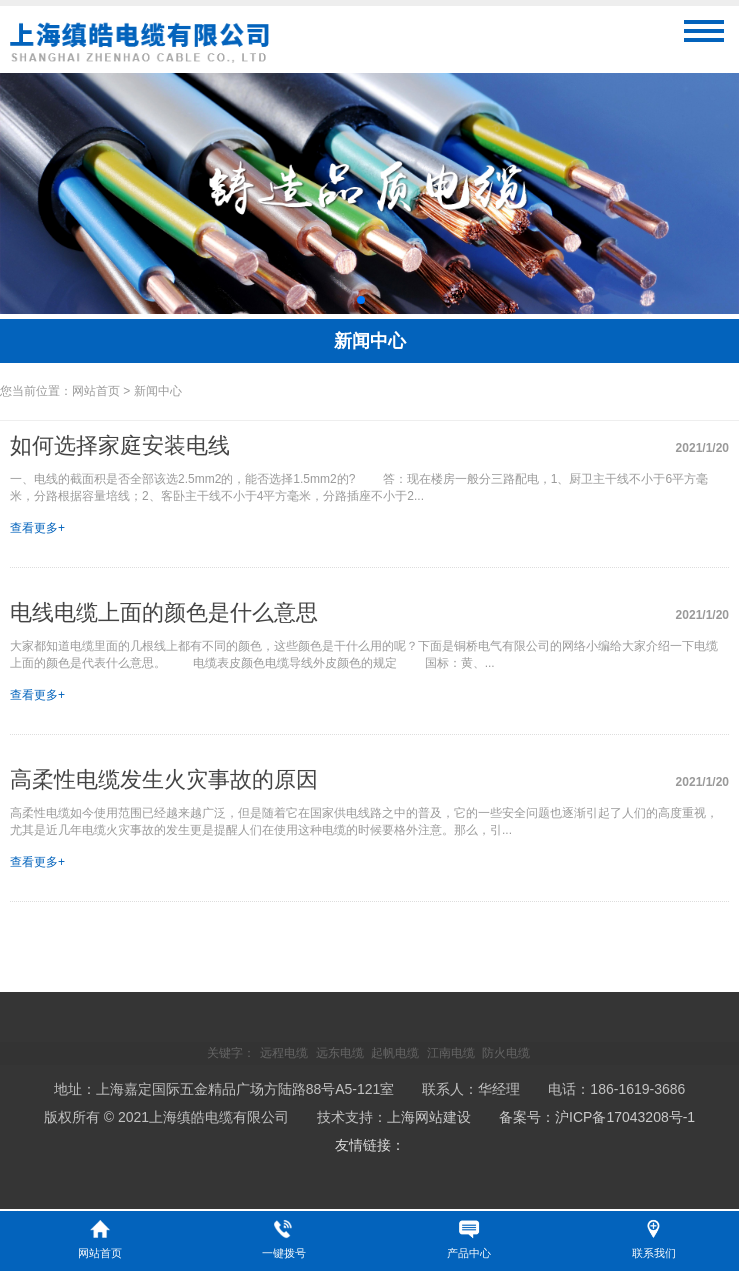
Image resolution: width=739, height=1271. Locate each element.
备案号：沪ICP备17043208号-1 (597, 1117)
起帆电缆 (395, 1053)
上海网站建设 (429, 1117)
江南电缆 (451, 1053)
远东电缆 (340, 1053)
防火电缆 (506, 1053)
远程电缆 (284, 1053)
